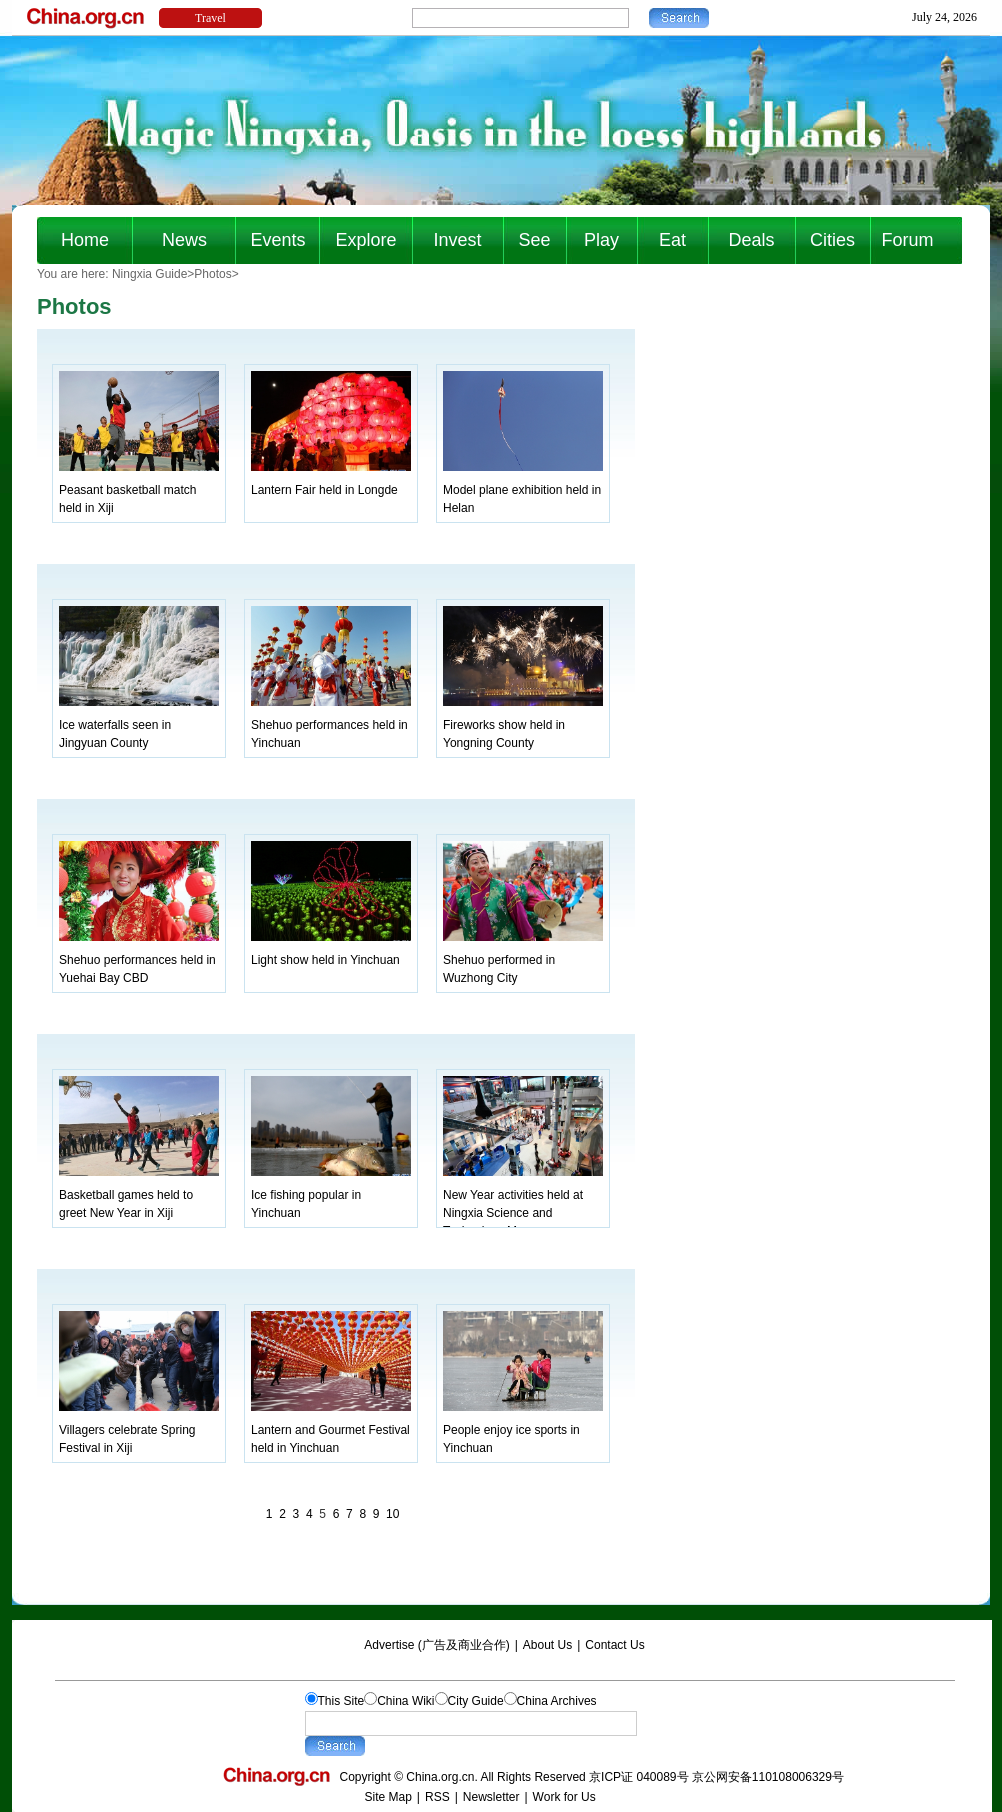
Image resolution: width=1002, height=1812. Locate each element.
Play (601, 240)
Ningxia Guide (149, 274)
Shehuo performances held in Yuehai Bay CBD (139, 960)
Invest (457, 240)
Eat (672, 240)
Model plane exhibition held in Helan (523, 490)
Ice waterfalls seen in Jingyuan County (139, 725)
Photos (212, 274)
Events (277, 240)
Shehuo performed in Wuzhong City (523, 960)
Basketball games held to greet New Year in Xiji (139, 1195)
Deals (751, 240)
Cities (832, 240)
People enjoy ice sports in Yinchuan (523, 1430)
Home (85, 240)
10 (392, 1514)
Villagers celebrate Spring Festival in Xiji (139, 1430)
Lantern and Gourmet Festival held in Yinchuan (331, 1430)
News (184, 240)
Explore (365, 240)
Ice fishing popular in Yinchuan (331, 1195)
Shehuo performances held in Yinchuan (331, 725)
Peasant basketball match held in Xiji (139, 490)
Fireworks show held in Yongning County (523, 725)
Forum (907, 240)
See (534, 240)
